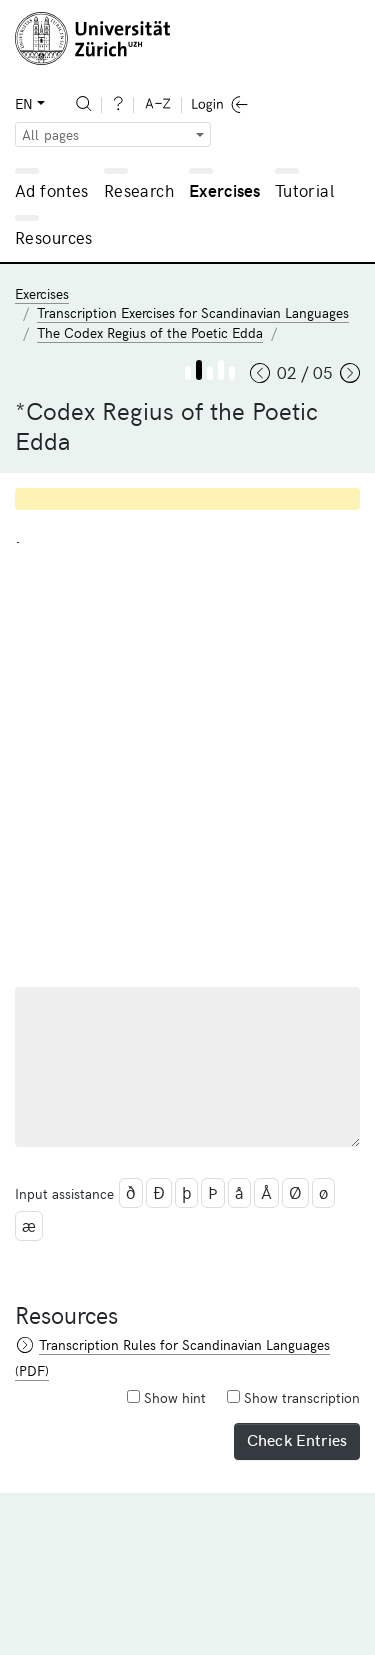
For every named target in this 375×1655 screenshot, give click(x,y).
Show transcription (293, 1397)
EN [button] (24, 103)
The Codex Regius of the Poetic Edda (150, 332)
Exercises (225, 190)
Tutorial (304, 190)
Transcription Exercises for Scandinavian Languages (193, 312)
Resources (54, 237)
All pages (50, 134)
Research (139, 190)
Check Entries (297, 1439)
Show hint (166, 1397)
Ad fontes (52, 190)
